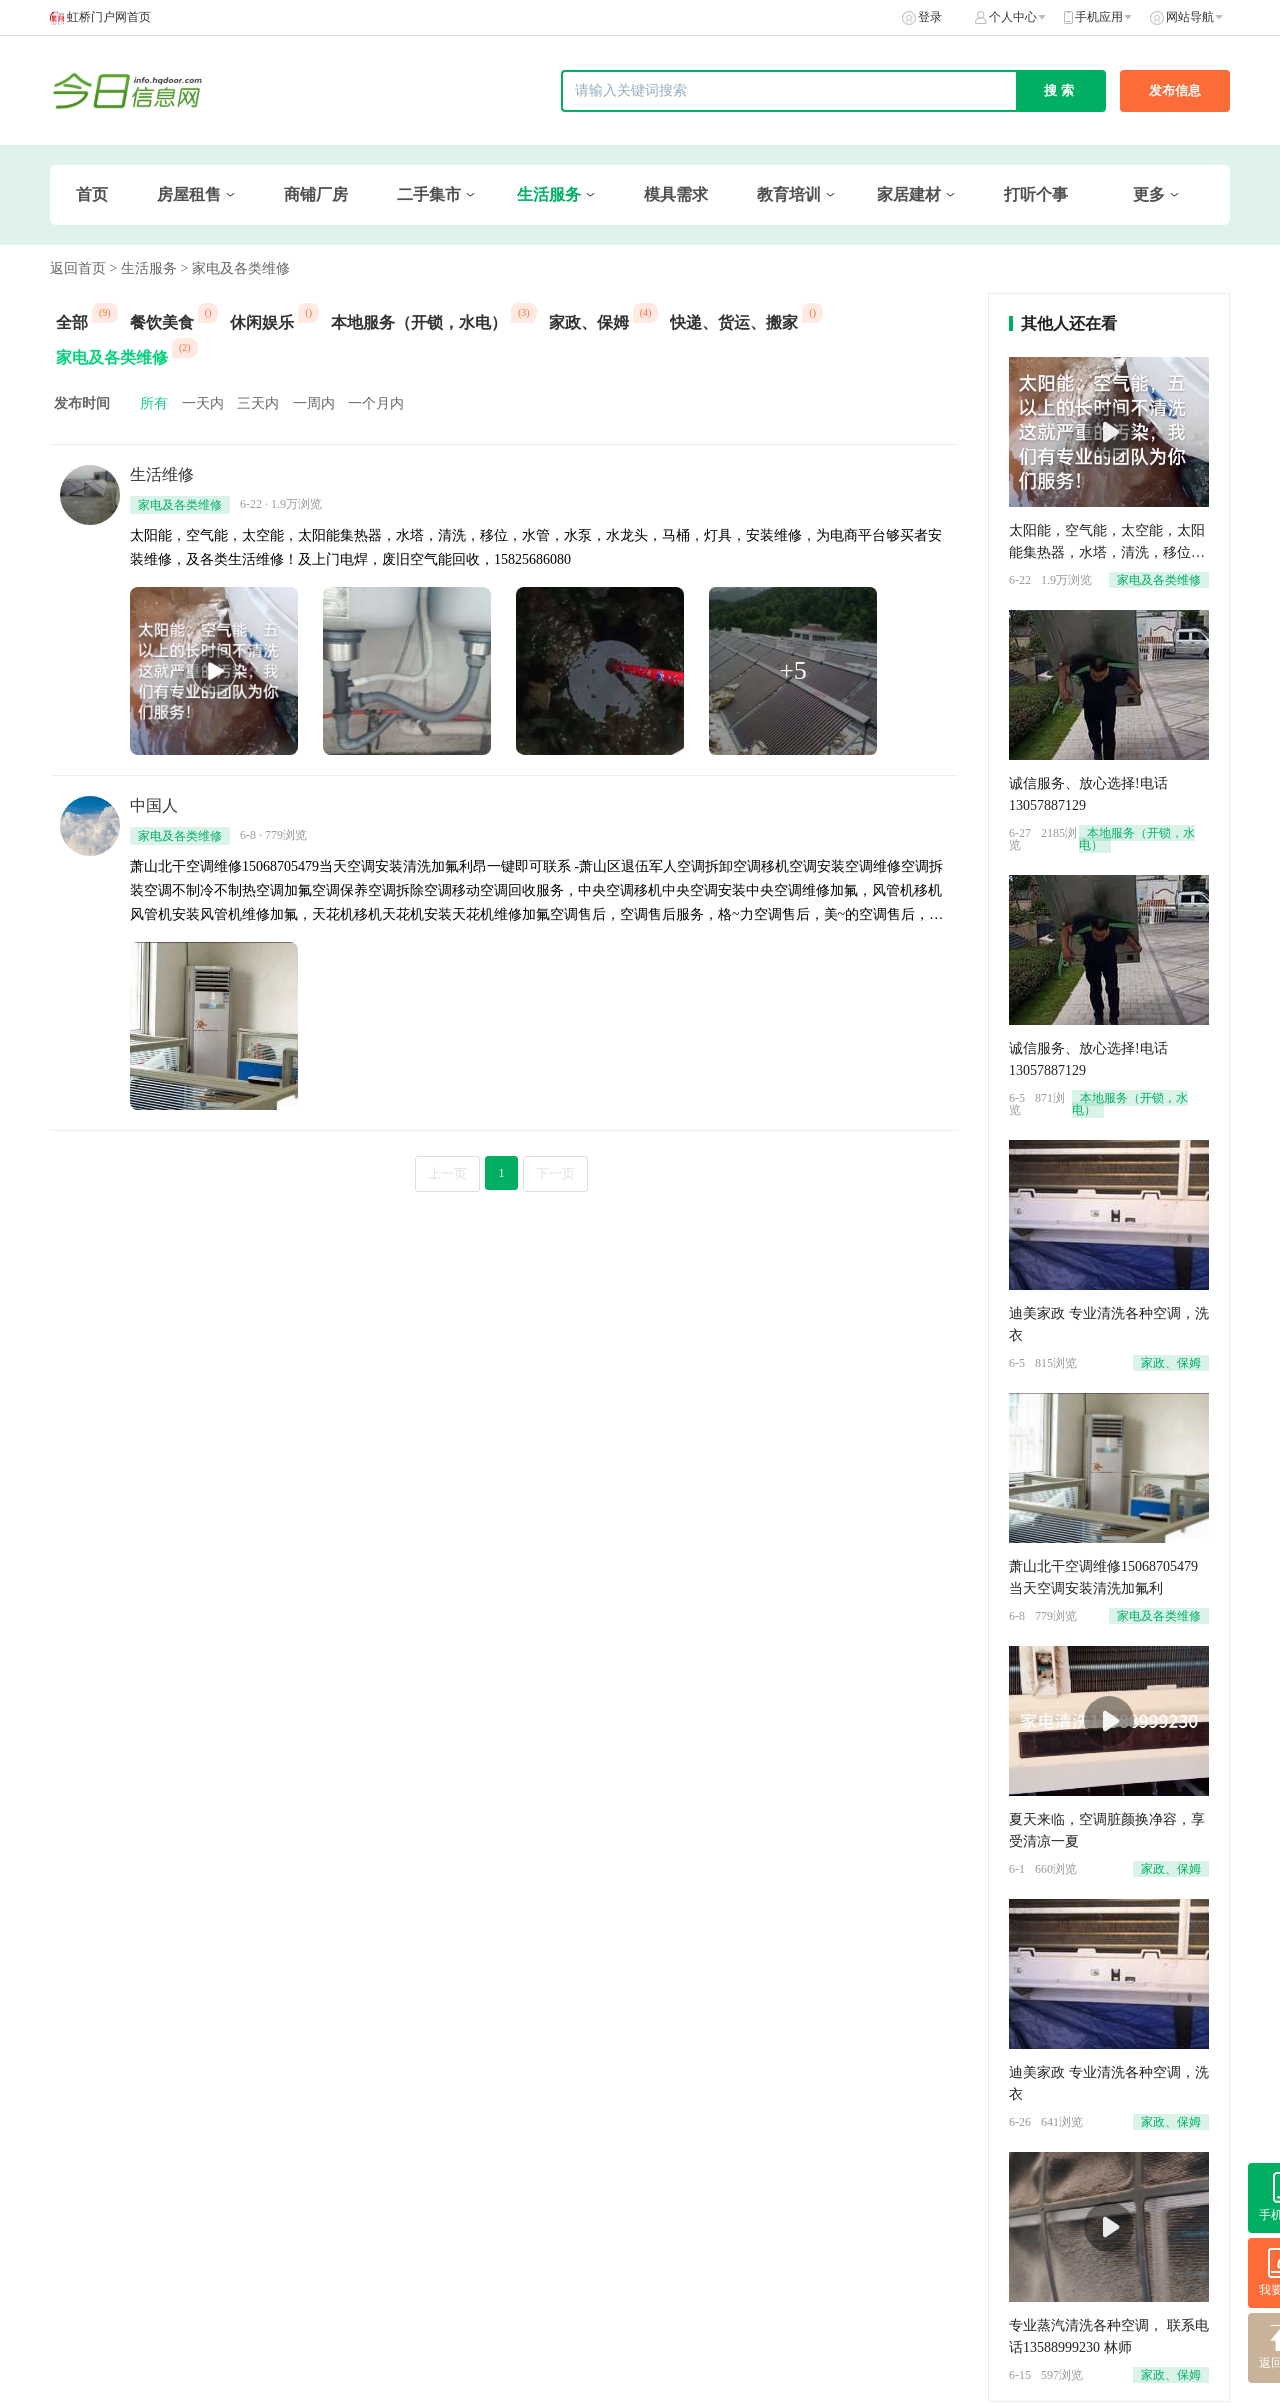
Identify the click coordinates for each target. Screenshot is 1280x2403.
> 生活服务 (143, 268)
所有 (154, 403)
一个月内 (376, 403)
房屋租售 (189, 194)
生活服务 (549, 194)
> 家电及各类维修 (234, 268)
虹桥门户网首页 (109, 17)
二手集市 (429, 194)
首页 (92, 194)
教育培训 (789, 194)
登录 (930, 17)
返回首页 (78, 268)
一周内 (314, 403)
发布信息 (1175, 90)
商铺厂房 (316, 194)
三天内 (258, 403)
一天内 (203, 403)
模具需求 (676, 194)
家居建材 (909, 194)
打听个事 (1036, 194)
